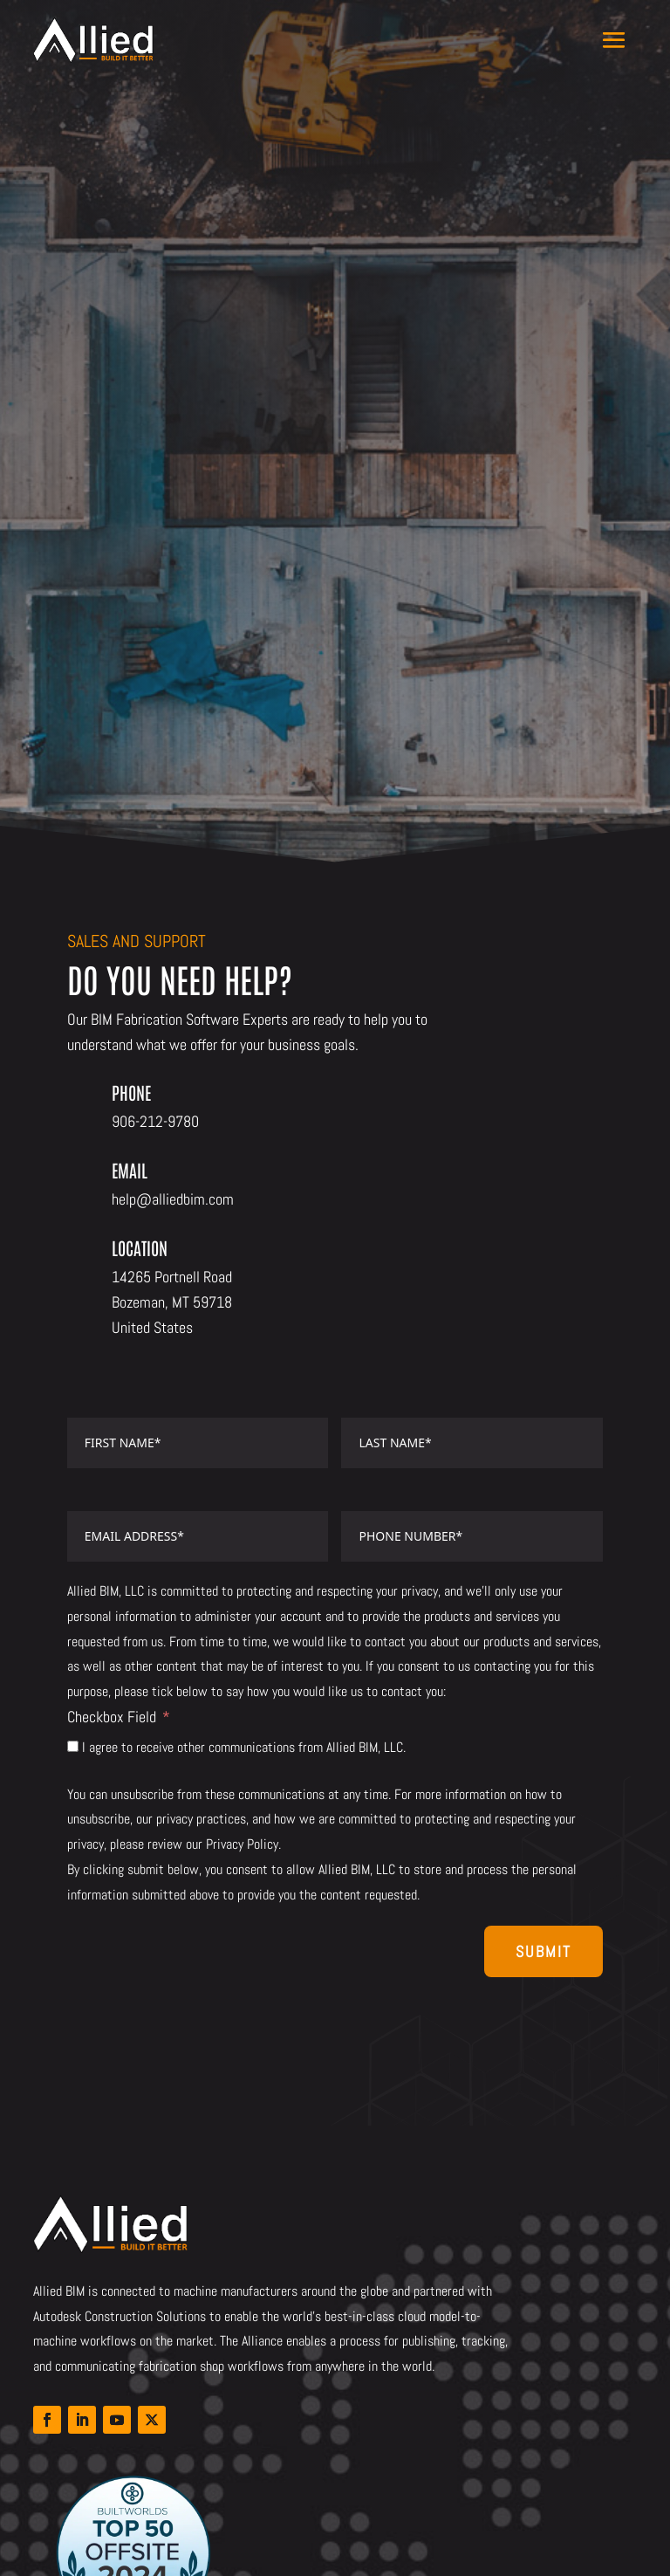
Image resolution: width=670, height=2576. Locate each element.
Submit (543, 1951)
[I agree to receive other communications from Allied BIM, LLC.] (73, 1746)
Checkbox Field (111, 1717)
